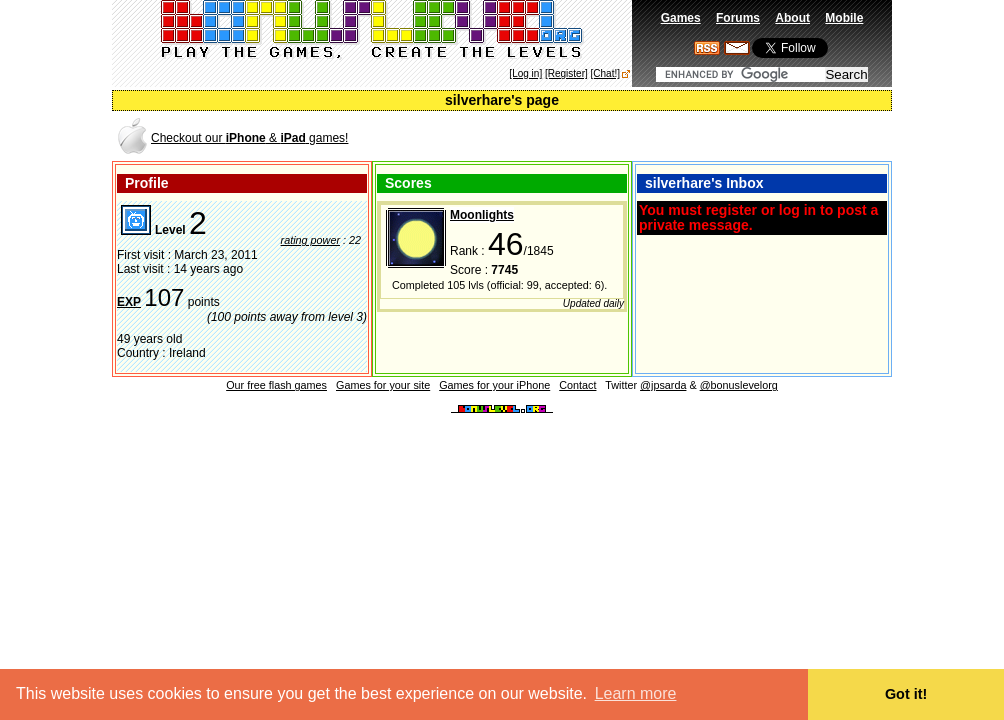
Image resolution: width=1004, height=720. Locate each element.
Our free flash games (276, 385)
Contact (577, 385)
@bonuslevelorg (739, 385)
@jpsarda (663, 385)
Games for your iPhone (494, 385)
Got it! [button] (906, 694)
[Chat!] (605, 73)
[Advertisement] (656, 136)
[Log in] (525, 73)
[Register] (566, 73)
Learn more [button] (636, 693)
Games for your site (383, 385)
